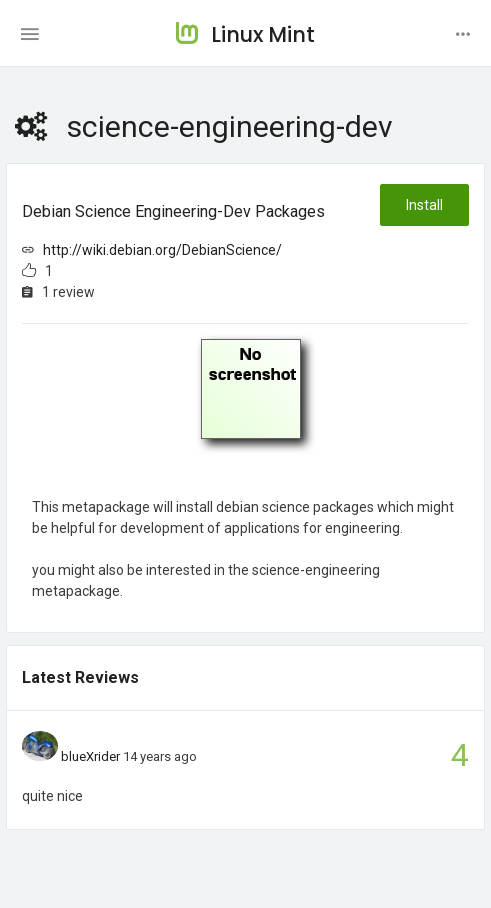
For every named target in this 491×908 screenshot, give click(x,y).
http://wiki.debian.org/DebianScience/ (162, 250)
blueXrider (90, 756)
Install (424, 205)
